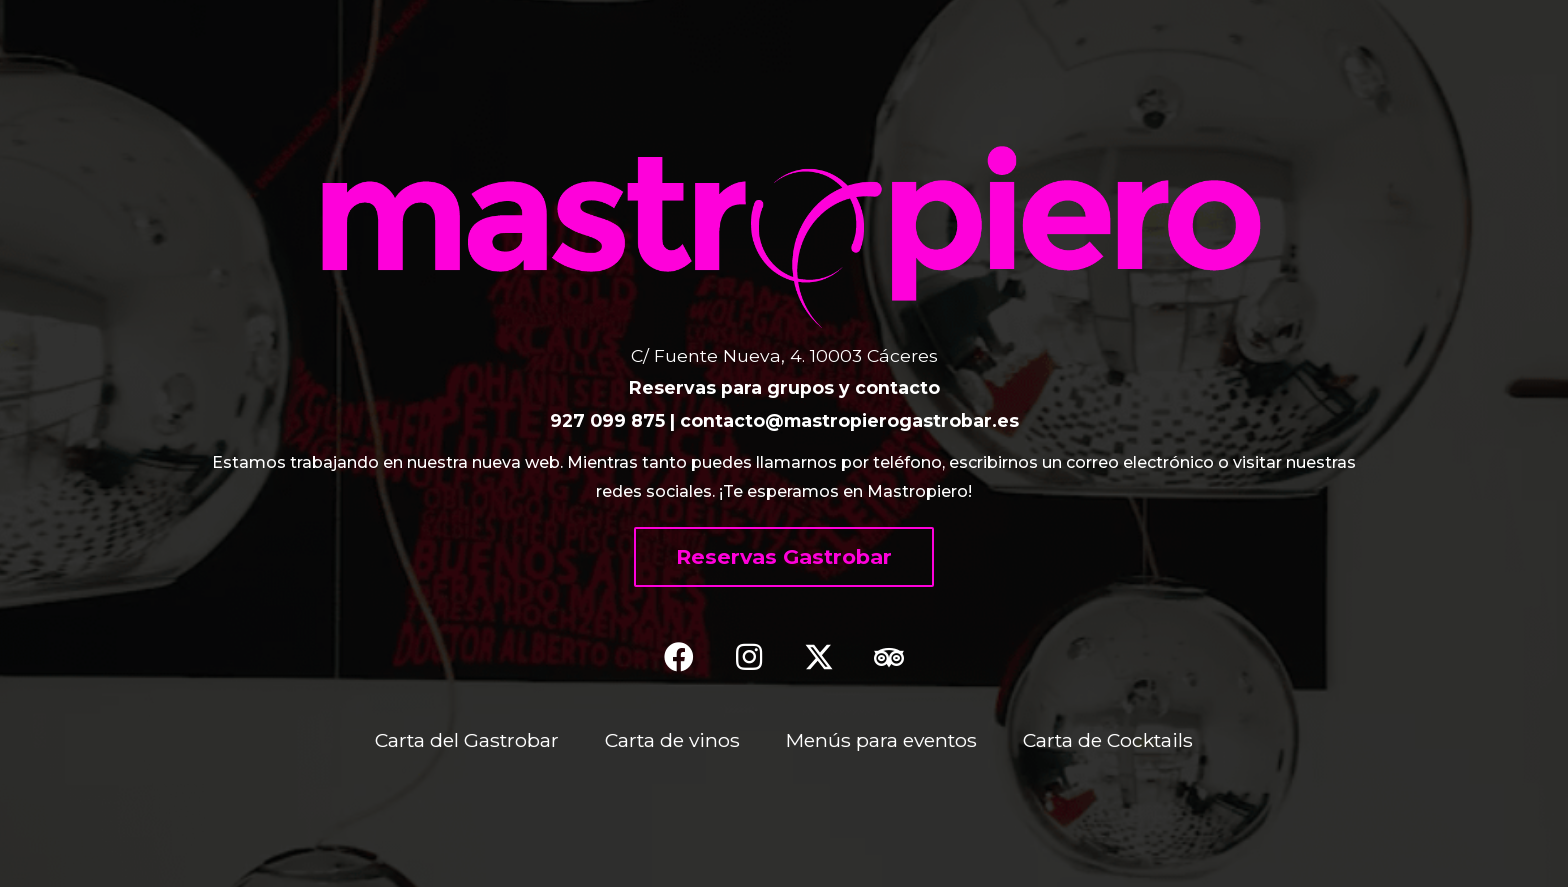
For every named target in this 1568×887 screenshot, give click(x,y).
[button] (784, 557)
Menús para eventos (881, 740)
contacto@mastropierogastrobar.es (849, 420)
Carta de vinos (672, 740)
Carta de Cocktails (1108, 740)
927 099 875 (607, 420)
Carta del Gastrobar (467, 740)
